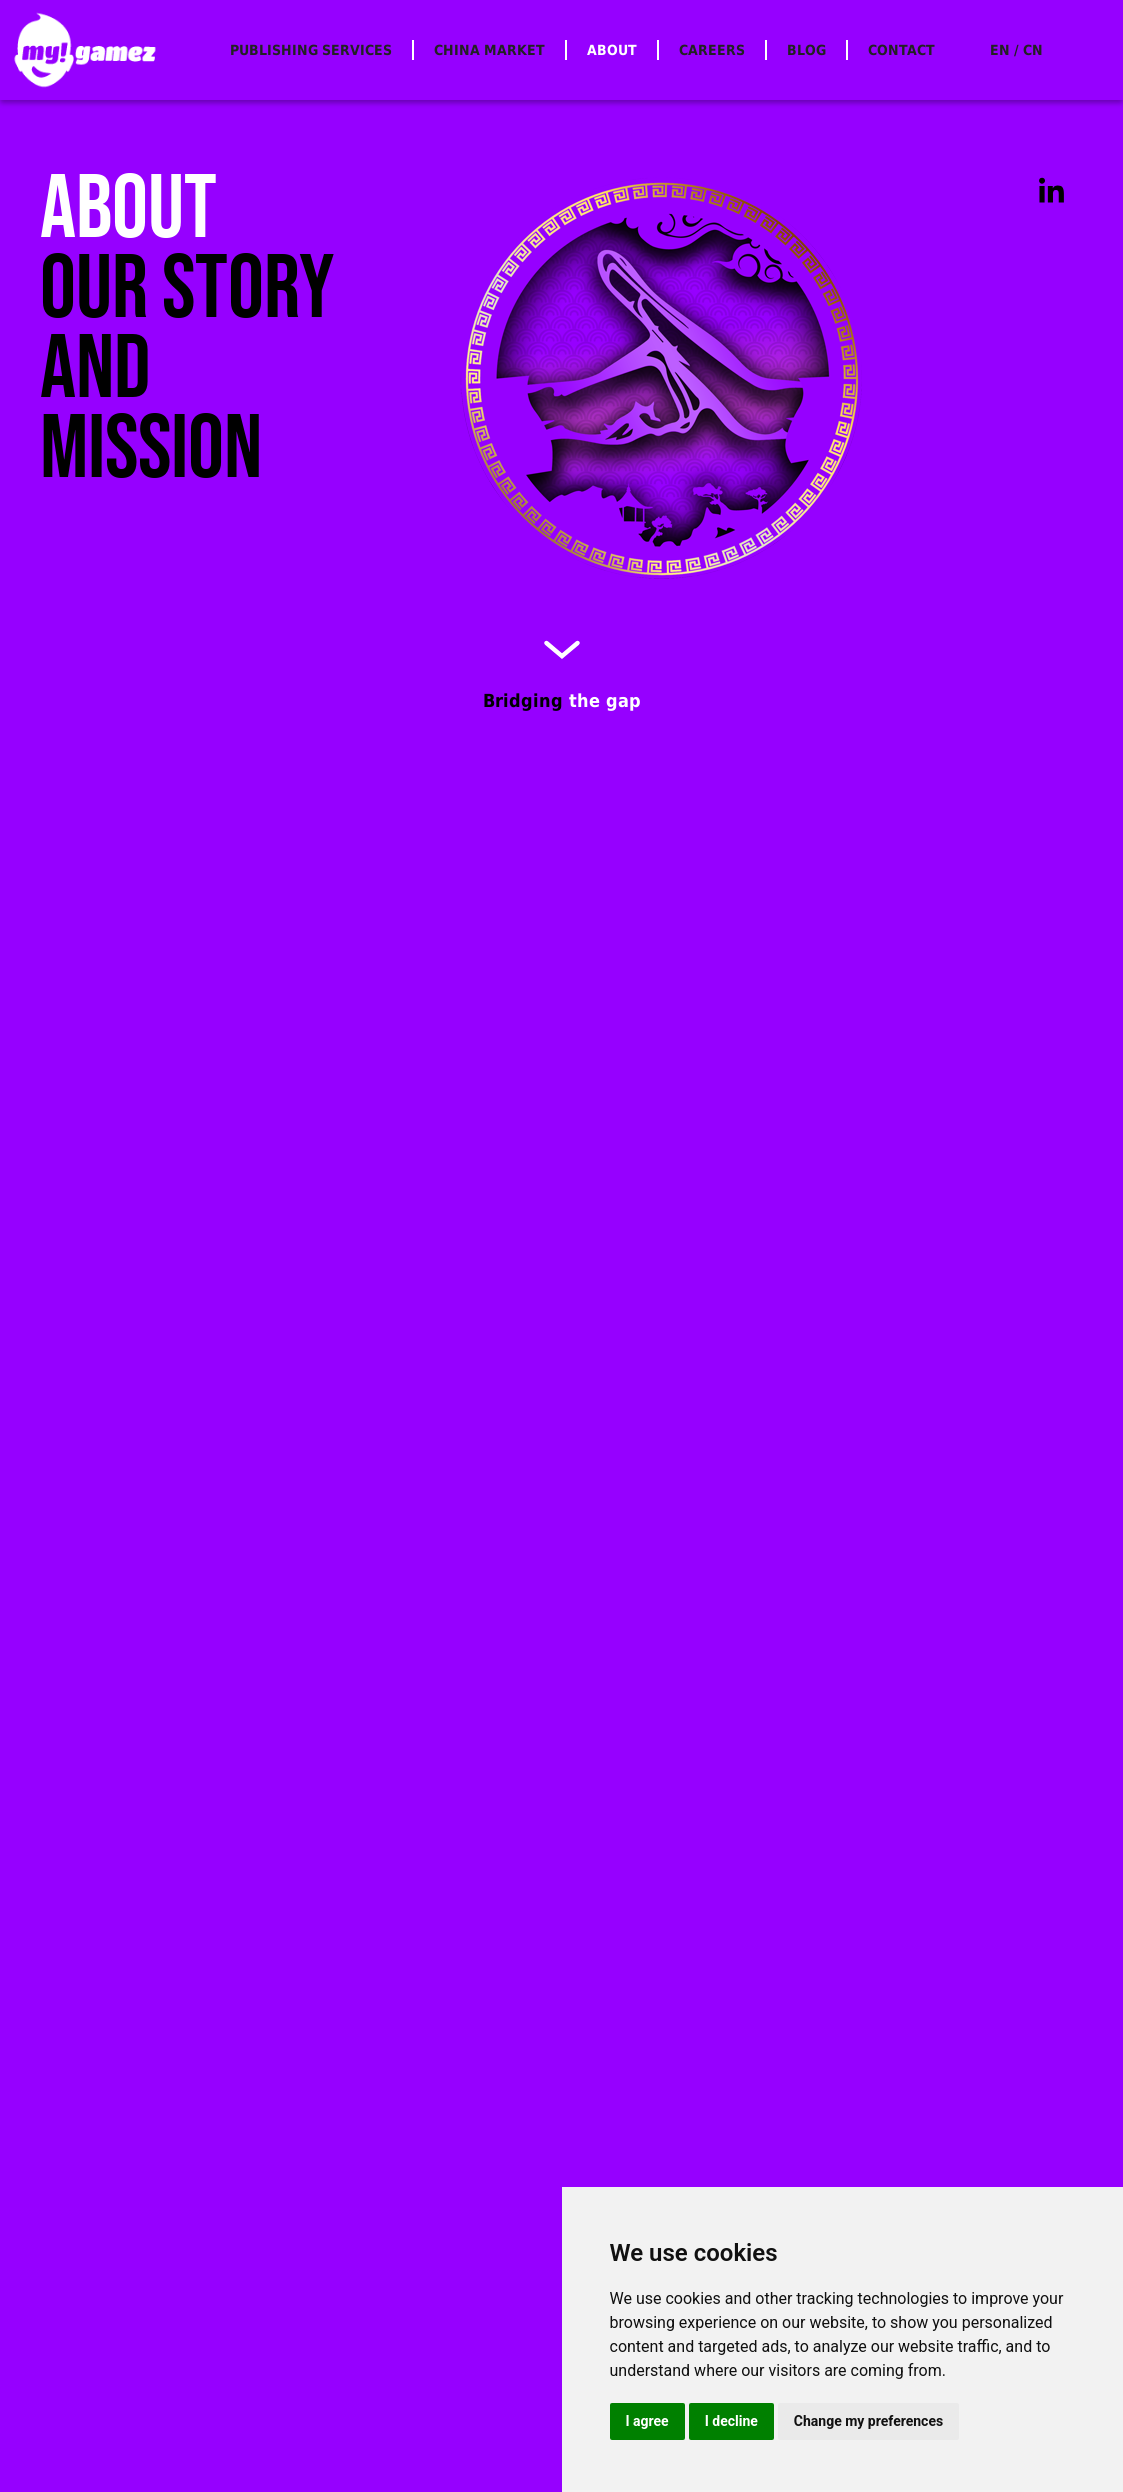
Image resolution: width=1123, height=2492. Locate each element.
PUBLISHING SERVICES (311, 50)
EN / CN (1016, 50)
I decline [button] (731, 2421)
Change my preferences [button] (868, 2421)
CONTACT (901, 50)
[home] (85, 50)
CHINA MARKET (489, 50)
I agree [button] (647, 2421)
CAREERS (712, 50)
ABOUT (612, 50)
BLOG (806, 50)
